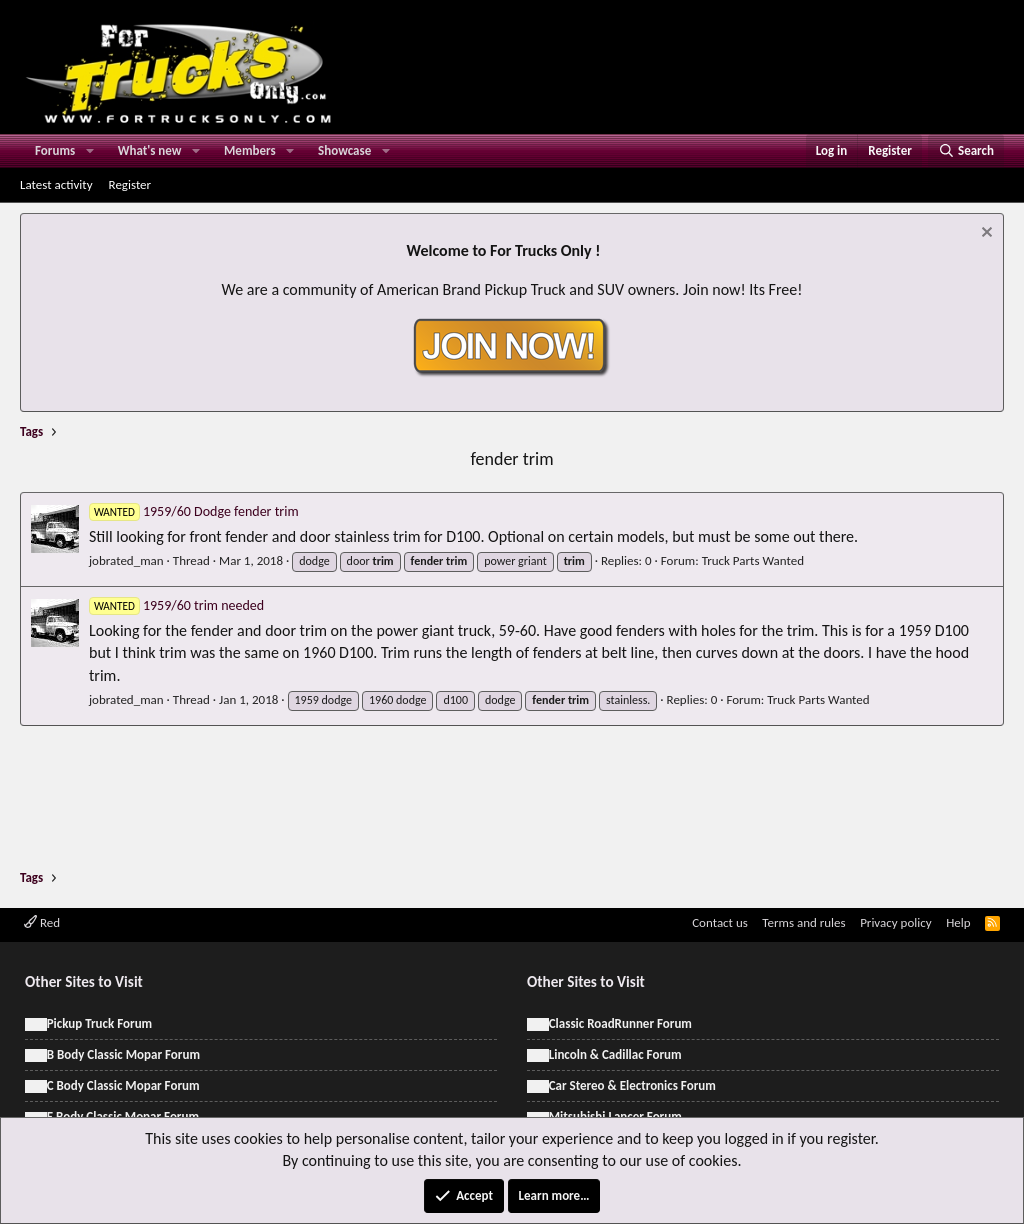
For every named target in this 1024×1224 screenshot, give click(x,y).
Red (42, 922)
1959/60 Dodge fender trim (194, 511)
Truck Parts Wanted (753, 560)
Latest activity (56, 184)
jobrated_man (126, 560)
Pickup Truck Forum (99, 1023)
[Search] (966, 151)
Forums (55, 150)
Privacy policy (896, 922)
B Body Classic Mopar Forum (123, 1054)
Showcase (344, 150)
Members (250, 150)
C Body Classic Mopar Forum (123, 1085)
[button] (90, 151)
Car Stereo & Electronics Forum (632, 1085)
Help (958, 922)
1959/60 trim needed (176, 605)
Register (130, 184)
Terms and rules (803, 922)
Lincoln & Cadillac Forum (615, 1054)
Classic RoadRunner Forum (620, 1023)
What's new (150, 150)
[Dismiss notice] (984, 234)
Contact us (720, 922)
